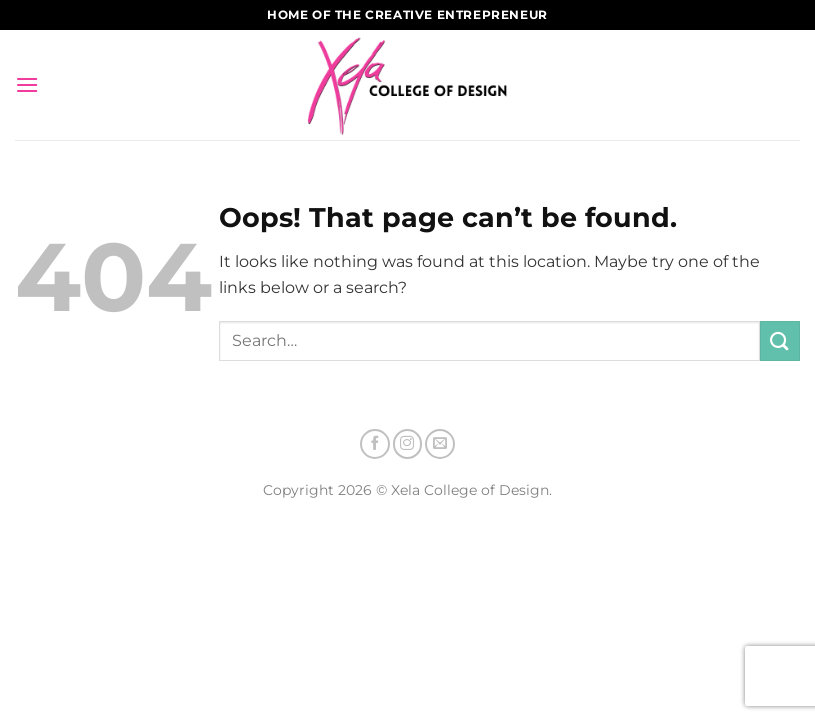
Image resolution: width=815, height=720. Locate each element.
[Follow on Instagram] (408, 444)
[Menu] (27, 84)
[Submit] (780, 340)
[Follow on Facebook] (375, 444)
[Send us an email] (440, 444)
